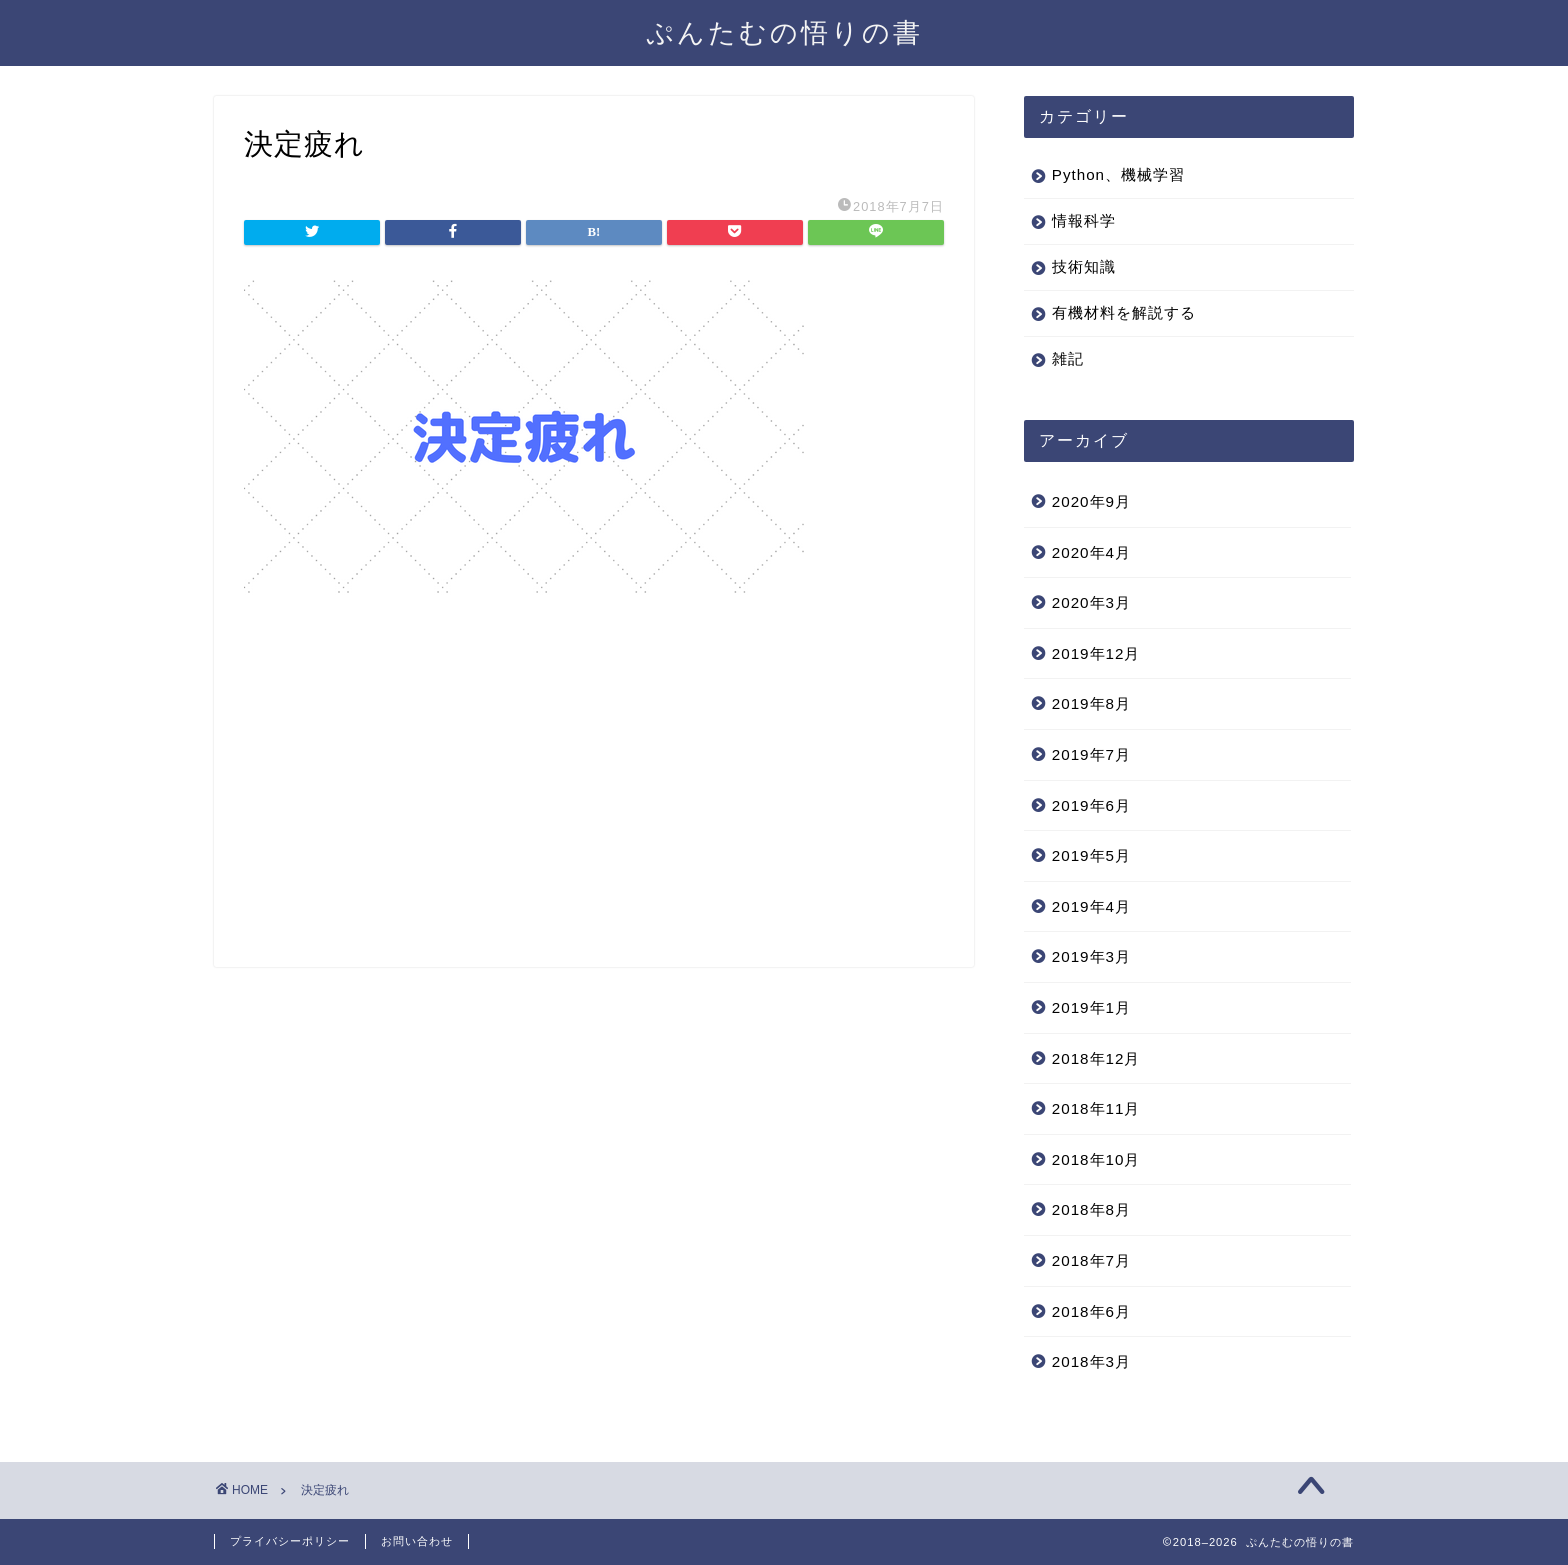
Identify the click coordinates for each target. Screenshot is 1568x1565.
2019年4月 (1091, 906)
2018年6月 (1091, 1311)
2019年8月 (1091, 703)
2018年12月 (1096, 1058)
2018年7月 (1091, 1260)
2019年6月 (1091, 805)
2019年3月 (1091, 956)
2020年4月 (1091, 552)
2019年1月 (1091, 1007)
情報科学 (1084, 220)
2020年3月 (1091, 602)
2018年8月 (1091, 1209)
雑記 (1068, 358)
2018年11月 (1096, 1108)
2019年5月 (1091, 855)
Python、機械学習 (1118, 174)
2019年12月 (1096, 653)
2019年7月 (1091, 754)
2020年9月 (1091, 501)
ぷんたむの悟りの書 (784, 32)
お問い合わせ (417, 1541)
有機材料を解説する (1124, 312)
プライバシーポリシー (290, 1541)
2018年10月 (1096, 1159)
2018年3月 (1091, 1361)
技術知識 (1084, 266)
